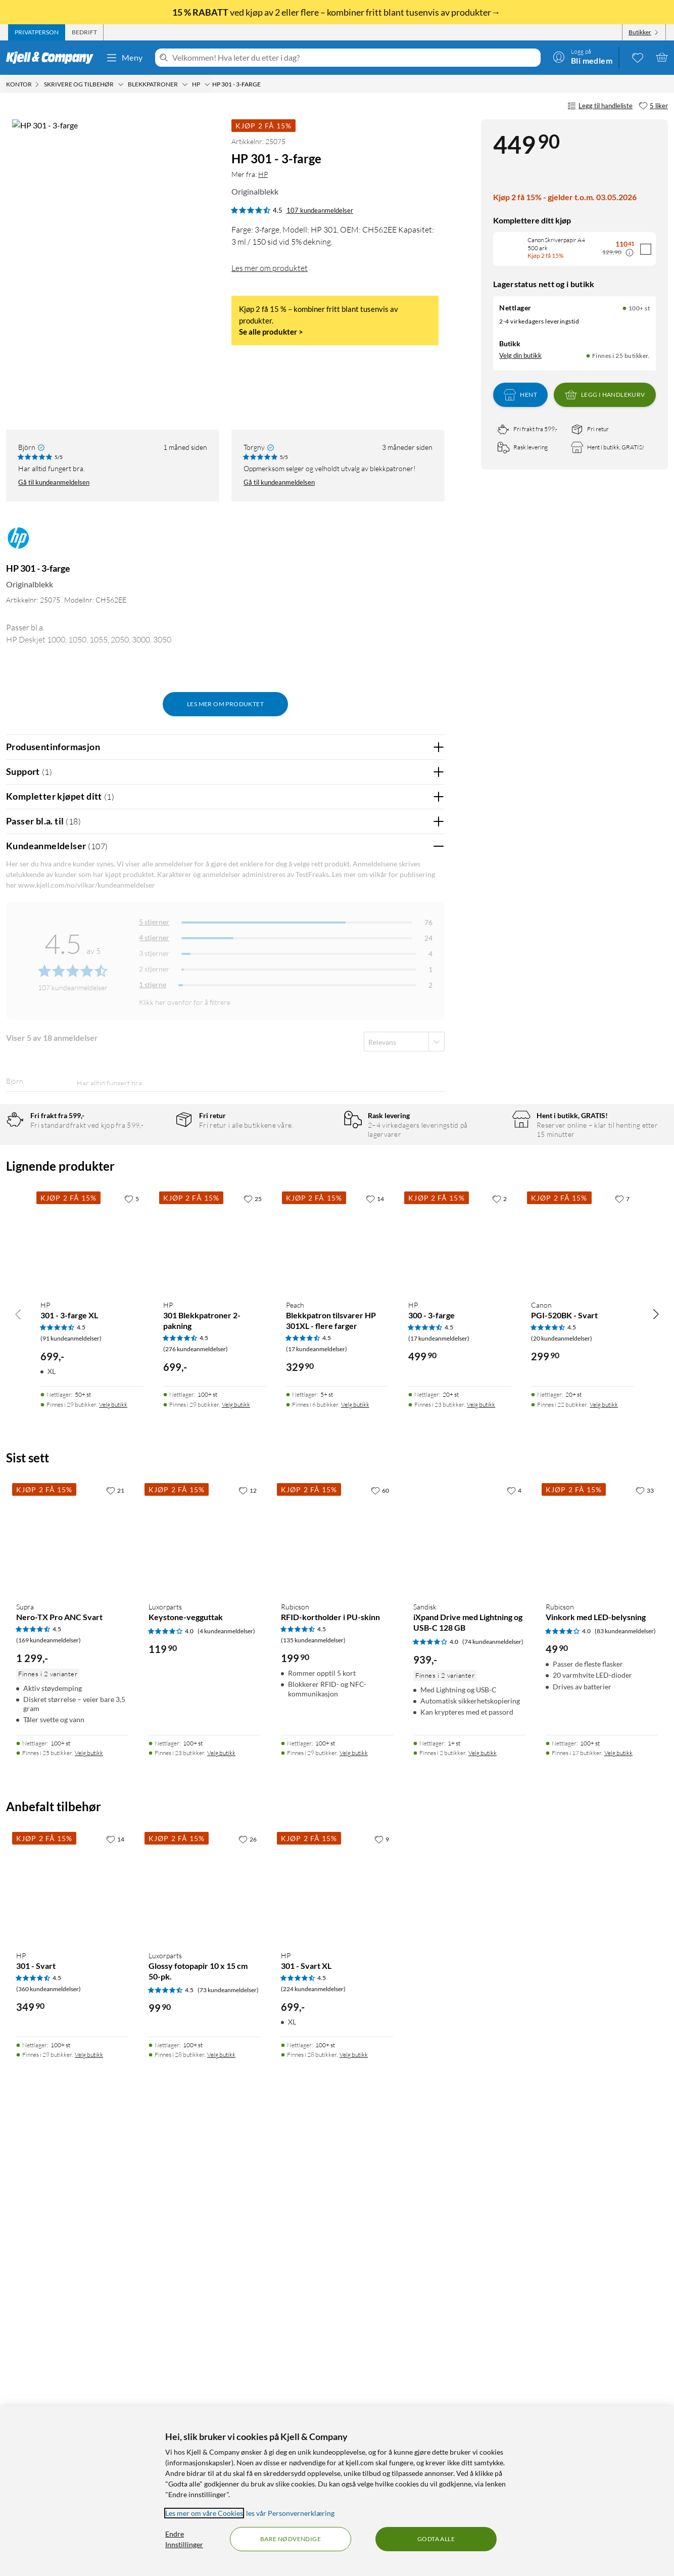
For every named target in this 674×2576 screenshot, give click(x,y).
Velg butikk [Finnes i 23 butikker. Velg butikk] (481, 1857)
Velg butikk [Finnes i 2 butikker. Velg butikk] (482, 2205)
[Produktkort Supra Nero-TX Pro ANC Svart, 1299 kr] (72, 1989)
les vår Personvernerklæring (290, 2513)
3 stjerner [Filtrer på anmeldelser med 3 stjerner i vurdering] (154, 910)
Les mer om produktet (269, 268)
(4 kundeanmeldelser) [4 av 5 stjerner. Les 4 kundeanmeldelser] (226, 2083)
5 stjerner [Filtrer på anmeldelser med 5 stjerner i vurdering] (154, 879)
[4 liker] (514, 1943)
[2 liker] (499, 1650)
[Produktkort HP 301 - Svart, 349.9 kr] (72, 2338)
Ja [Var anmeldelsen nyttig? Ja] (408, 1084)
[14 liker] (375, 1650)
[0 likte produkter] (637, 57)
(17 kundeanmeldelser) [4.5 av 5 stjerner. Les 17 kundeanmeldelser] (316, 1801)
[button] (24, 346)
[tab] (36, 32)
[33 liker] (645, 1943)
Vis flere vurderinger (225, 1478)
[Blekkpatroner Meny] (185, 84)
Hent (520, 395)
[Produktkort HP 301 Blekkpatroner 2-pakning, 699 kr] (214, 1692)
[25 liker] (253, 1650)
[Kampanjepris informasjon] (629, 253)
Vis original (204, 1057)
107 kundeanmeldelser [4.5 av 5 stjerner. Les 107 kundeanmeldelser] (319, 210)
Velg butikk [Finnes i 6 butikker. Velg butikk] (355, 1857)
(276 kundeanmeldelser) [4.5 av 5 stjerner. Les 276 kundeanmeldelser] (195, 1801)
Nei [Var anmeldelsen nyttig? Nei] (429, 1084)
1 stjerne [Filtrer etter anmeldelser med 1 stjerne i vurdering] (152, 942)
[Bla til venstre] (18, 1766)
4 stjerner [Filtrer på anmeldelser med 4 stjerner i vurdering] (154, 895)
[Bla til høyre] (656, 1766)
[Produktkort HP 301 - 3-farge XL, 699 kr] (91, 1692)
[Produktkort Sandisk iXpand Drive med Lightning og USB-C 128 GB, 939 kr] (469, 1989)
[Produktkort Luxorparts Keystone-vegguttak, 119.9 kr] (205, 1989)
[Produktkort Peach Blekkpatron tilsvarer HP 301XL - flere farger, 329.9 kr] (337, 1692)
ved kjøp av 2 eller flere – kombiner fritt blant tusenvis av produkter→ (337, 12)
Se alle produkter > (271, 331)
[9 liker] (381, 2291)
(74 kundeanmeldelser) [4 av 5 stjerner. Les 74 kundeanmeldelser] (492, 2094)
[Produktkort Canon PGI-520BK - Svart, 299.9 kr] (582, 1692)
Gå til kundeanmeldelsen (53, 440)
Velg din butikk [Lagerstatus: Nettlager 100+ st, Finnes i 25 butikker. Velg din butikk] (520, 355)
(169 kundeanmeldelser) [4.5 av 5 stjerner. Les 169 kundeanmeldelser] (48, 2092)
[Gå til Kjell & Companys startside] (53, 58)
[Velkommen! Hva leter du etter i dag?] (354, 58)
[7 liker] (622, 1650)
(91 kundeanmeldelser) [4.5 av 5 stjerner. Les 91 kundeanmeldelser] (71, 1791)
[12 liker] (247, 1943)
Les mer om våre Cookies (204, 2513)
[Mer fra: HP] (18, 500)
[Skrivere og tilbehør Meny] (121, 84)
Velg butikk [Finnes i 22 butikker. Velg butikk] (604, 1857)
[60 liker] (380, 1943)
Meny (124, 58)
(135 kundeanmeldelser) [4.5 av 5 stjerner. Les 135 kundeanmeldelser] (313, 2092)
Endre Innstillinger (184, 2539)
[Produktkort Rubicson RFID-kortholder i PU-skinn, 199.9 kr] (337, 1989)
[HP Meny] (207, 84)
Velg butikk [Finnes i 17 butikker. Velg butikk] (618, 2205)
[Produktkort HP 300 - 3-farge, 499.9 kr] (459, 1692)
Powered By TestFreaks (402, 1448)
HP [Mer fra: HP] (263, 174)
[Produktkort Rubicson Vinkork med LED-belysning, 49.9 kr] (602, 1989)
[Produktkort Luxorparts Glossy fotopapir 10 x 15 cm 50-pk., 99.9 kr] (205, 2338)
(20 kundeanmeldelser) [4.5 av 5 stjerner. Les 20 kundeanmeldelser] (561, 1791)
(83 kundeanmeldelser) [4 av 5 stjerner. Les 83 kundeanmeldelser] (625, 2083)
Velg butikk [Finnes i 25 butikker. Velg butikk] (89, 2205)
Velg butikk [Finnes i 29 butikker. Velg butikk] (113, 1857)
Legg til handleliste (600, 106)
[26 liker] (247, 2291)
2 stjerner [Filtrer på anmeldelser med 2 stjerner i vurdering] (154, 926)
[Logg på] (582, 57)
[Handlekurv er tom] (662, 57)
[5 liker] (653, 106)
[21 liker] (115, 1943)
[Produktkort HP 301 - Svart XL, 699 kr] (337, 2338)
